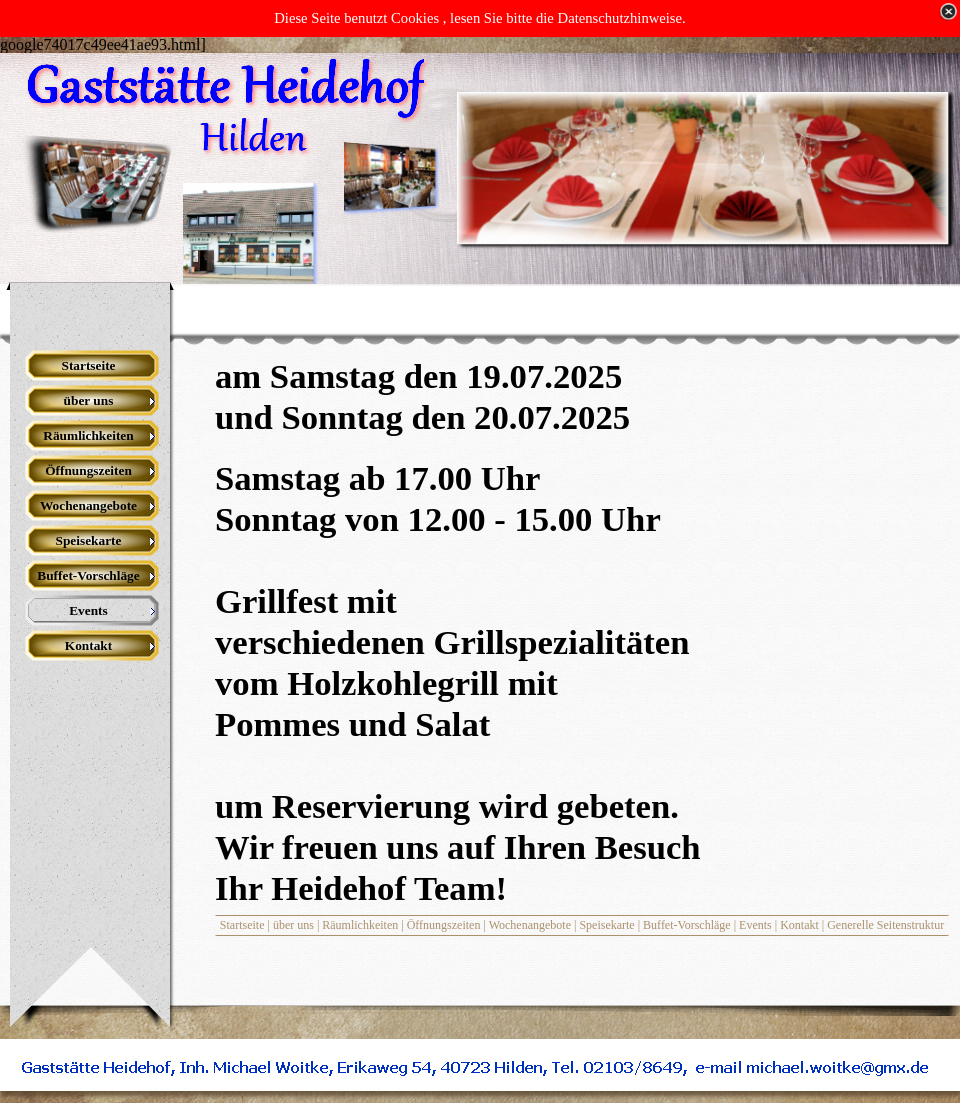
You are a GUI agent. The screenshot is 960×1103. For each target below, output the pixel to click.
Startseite (242, 925)
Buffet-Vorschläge (687, 925)
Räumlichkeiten (360, 925)
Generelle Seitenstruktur (885, 925)
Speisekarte (606, 925)
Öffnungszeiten (444, 925)
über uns (293, 925)
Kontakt (799, 925)
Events (755, 925)
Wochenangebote (530, 925)
